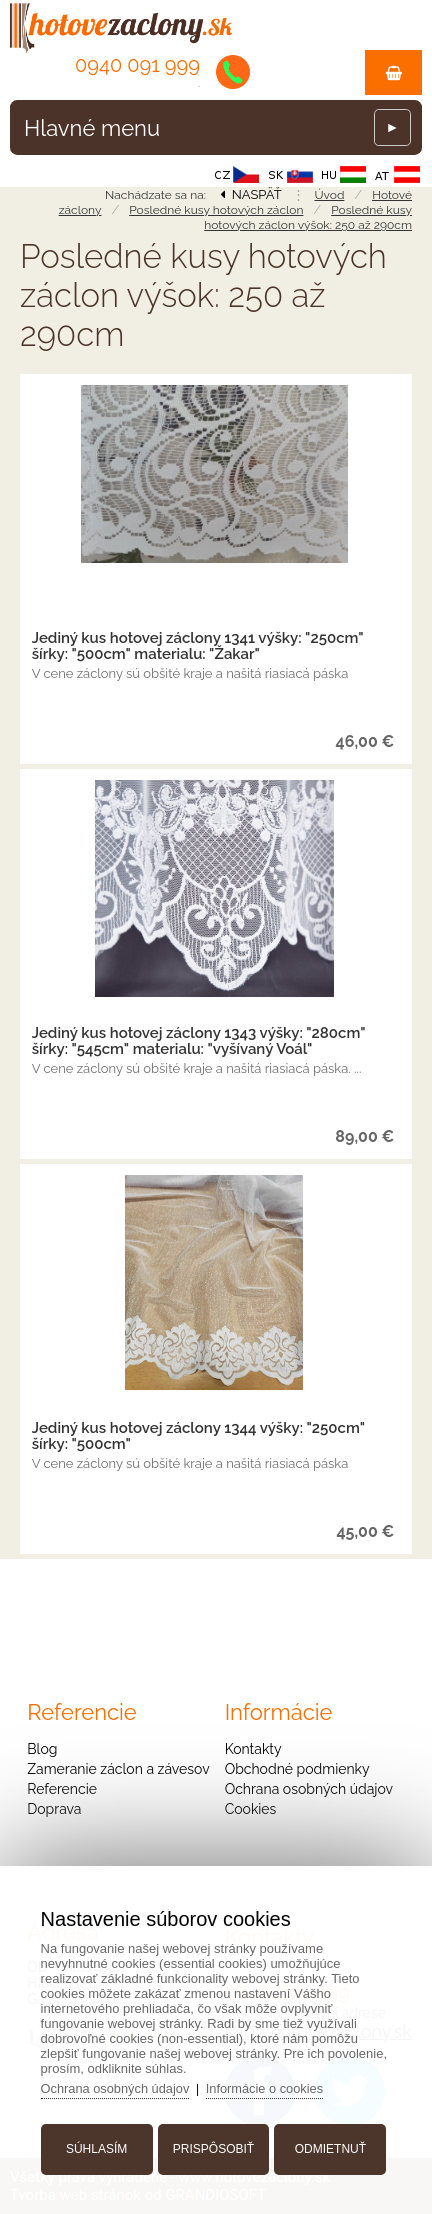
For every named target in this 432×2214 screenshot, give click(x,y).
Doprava (54, 1809)
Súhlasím (98, 2147)
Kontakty (253, 1749)
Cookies (251, 1809)
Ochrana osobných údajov (309, 1789)
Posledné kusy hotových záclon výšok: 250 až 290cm (308, 217)
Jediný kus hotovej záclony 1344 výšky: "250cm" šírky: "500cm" (198, 1436)
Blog (42, 1749)
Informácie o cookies (270, 2086)
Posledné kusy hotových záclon (216, 210)
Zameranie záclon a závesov (118, 1769)
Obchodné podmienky (297, 1769)
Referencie (62, 1789)
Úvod (330, 195)
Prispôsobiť (213, 2147)
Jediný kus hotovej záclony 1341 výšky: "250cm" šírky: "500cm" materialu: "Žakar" (198, 646)
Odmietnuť (328, 2147)
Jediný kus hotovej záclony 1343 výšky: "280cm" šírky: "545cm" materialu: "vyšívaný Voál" (199, 1041)
